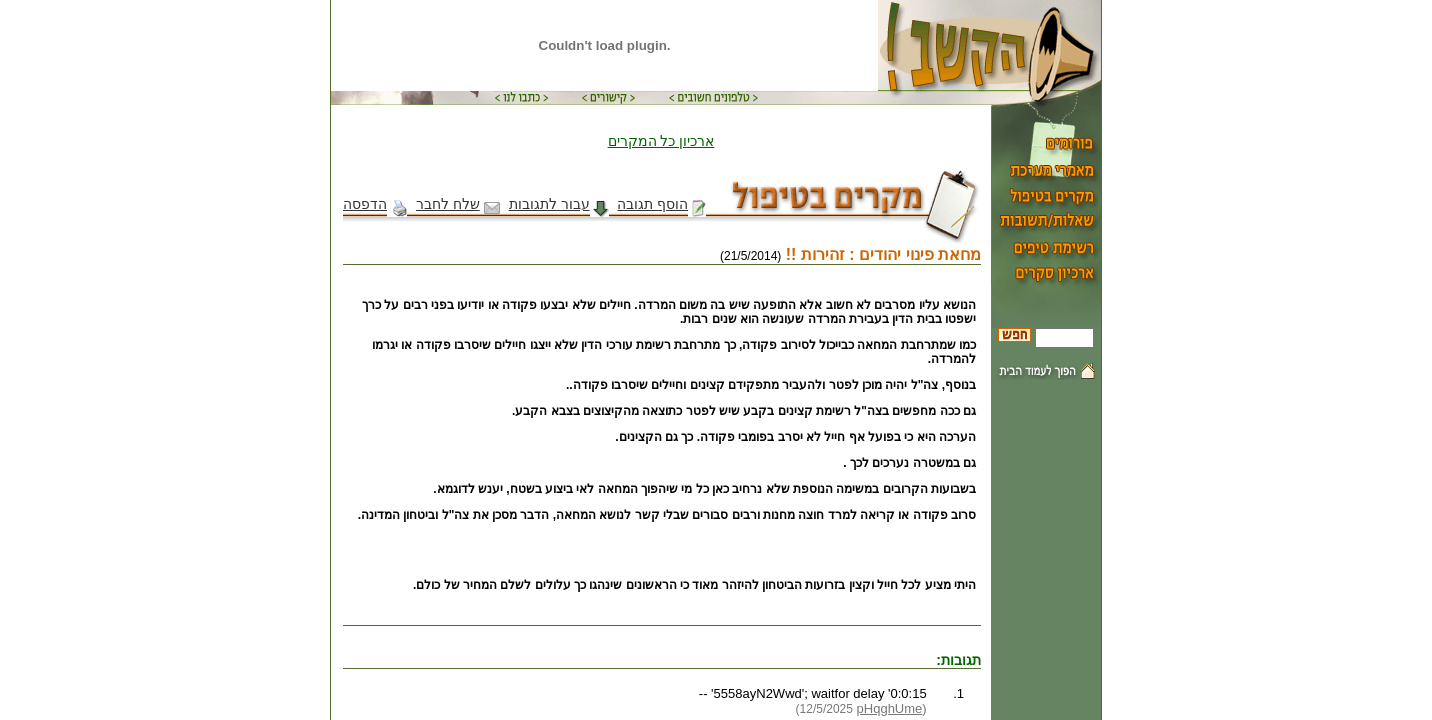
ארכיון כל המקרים (661, 141)
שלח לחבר (458, 204)
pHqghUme (890, 708)
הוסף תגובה (661, 204)
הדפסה (375, 204)
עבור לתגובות (559, 204)
